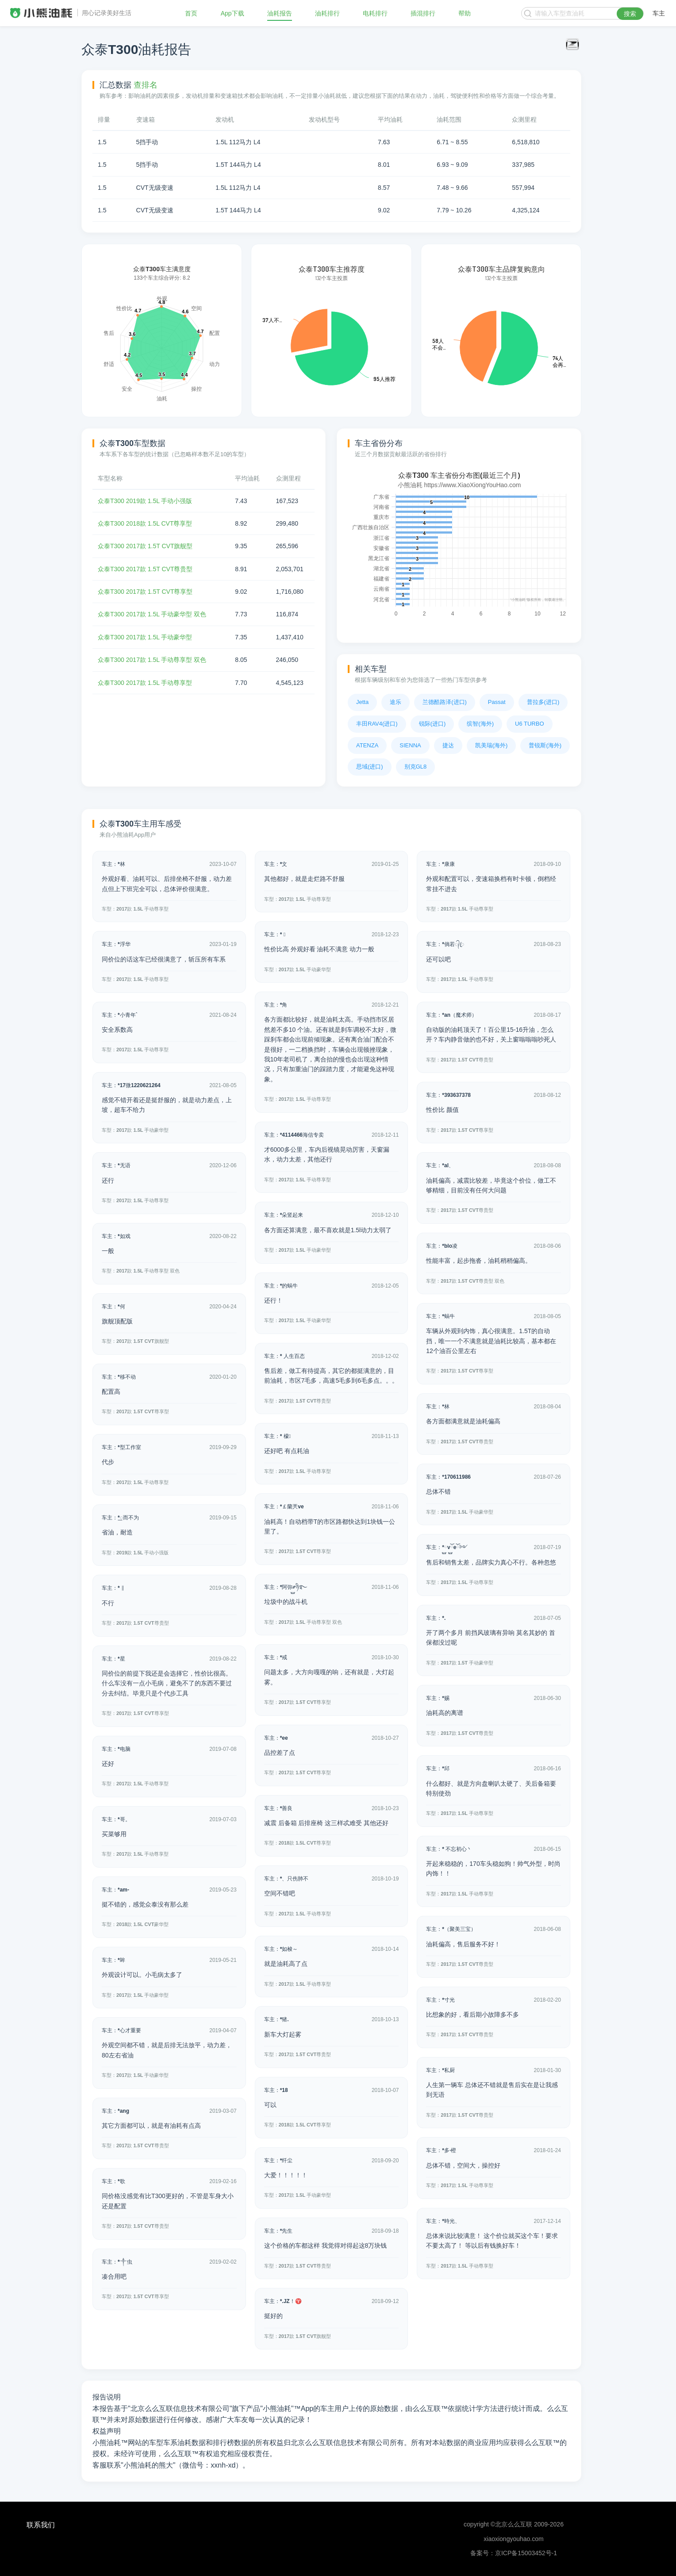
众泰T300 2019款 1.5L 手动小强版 (145, 500)
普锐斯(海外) (545, 745)
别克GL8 (415, 766)
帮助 (464, 13)
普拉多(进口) (543, 702)
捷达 (448, 745)
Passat (497, 702)
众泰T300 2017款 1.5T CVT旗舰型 (145, 546)
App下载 (232, 13)
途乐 (395, 702)
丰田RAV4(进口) (377, 723)
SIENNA (410, 745)
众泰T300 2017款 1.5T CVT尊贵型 (145, 569)
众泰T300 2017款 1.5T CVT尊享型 (145, 591)
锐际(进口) (432, 723)
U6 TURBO (529, 723)
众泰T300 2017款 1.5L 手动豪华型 (145, 637)
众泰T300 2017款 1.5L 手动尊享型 (145, 682)
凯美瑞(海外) (491, 745)
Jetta (362, 702)
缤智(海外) (480, 723)
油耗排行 (327, 13)
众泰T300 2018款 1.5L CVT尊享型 (145, 523)
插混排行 (423, 13)
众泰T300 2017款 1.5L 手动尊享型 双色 (152, 659)
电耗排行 (375, 13)
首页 (191, 13)
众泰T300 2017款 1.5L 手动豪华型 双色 (152, 614)
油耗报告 (279, 13)
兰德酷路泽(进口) (444, 702)
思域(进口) (369, 766)
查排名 (145, 85)
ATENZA (367, 745)
